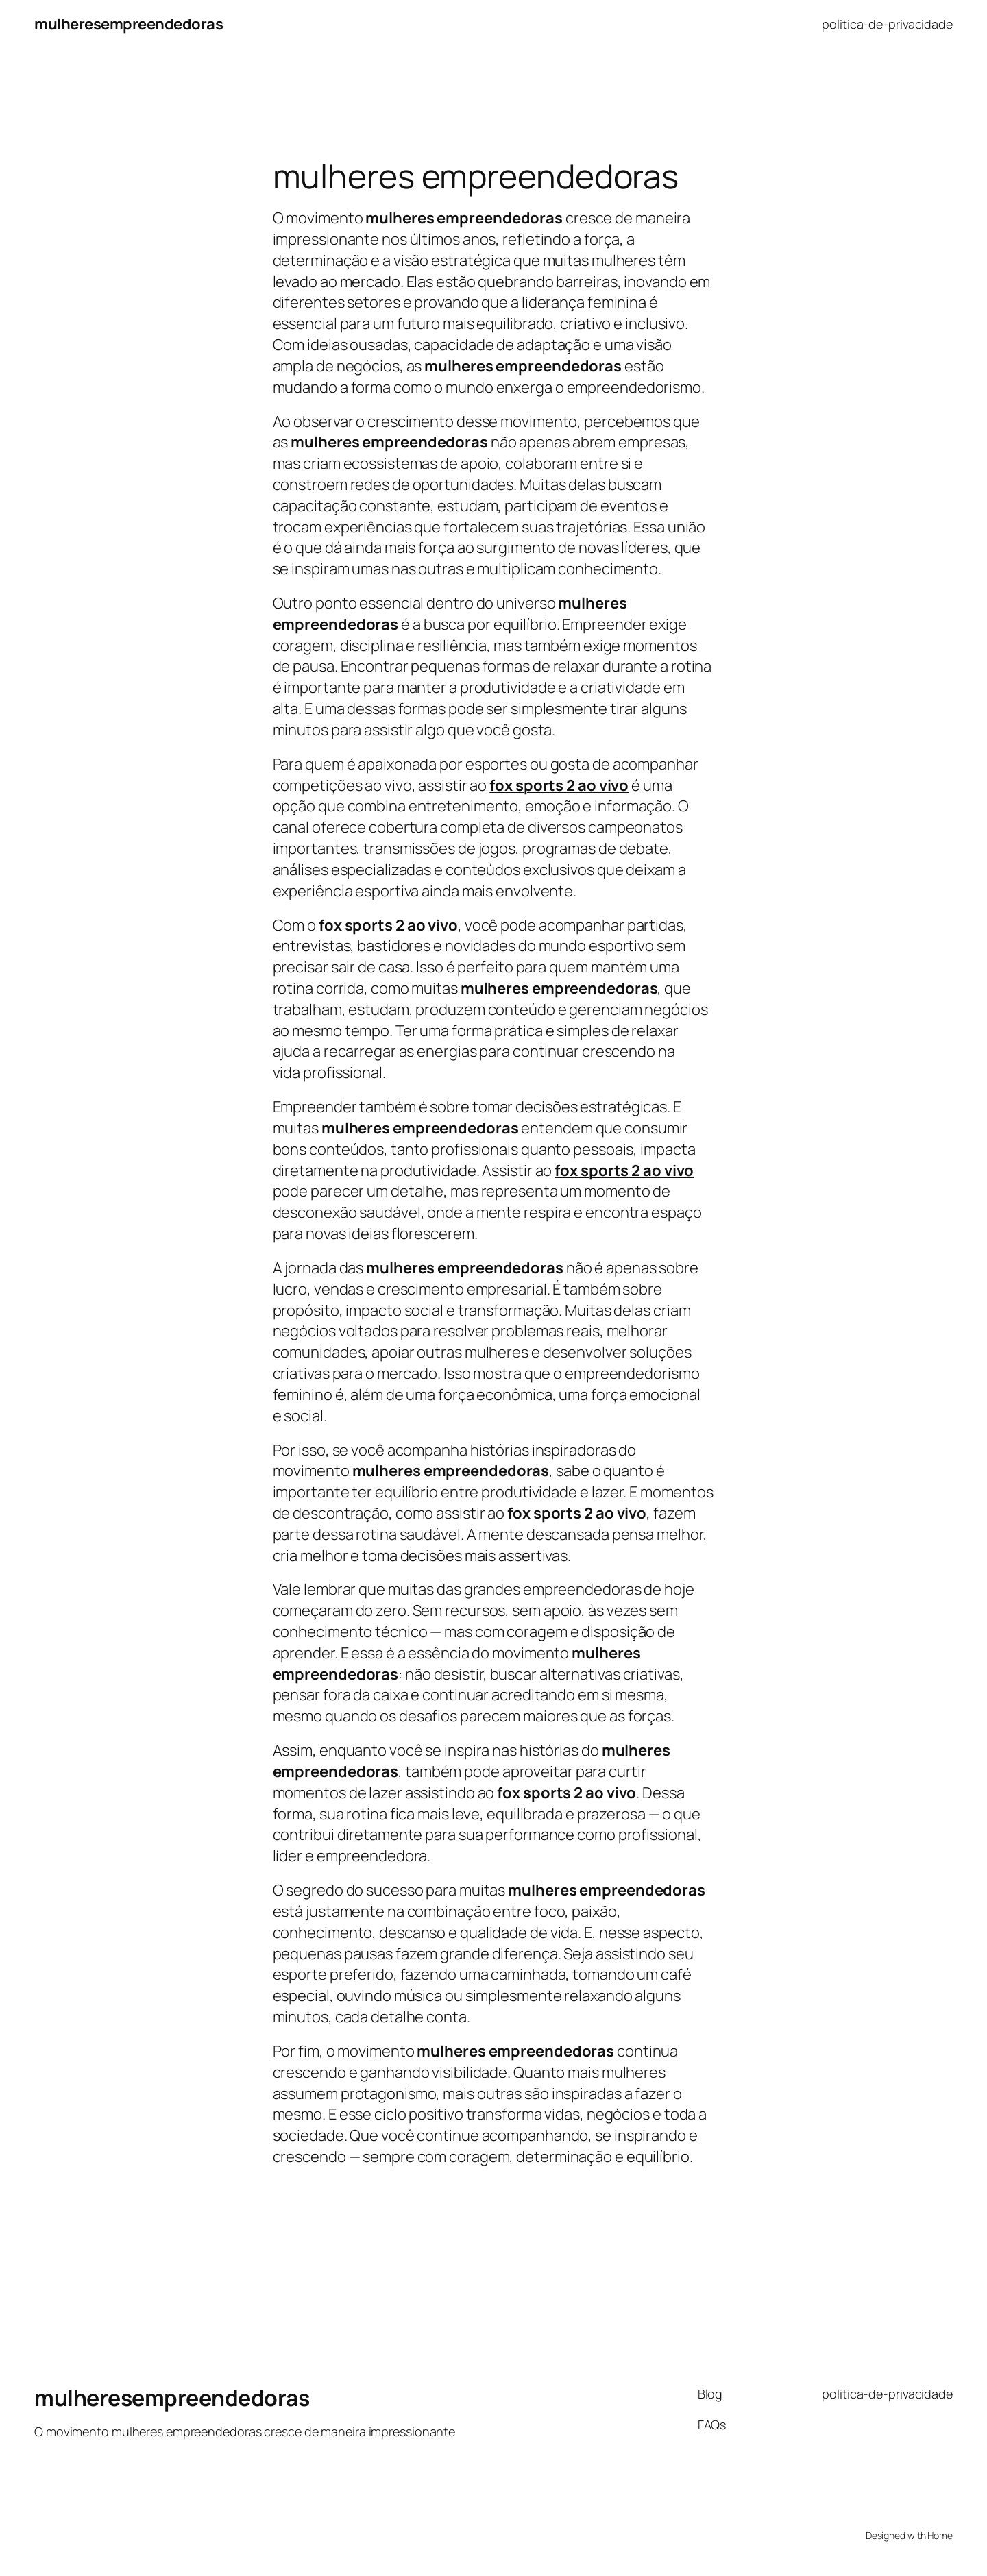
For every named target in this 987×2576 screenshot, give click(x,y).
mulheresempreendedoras (128, 24)
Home (940, 2535)
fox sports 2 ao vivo (624, 1170)
